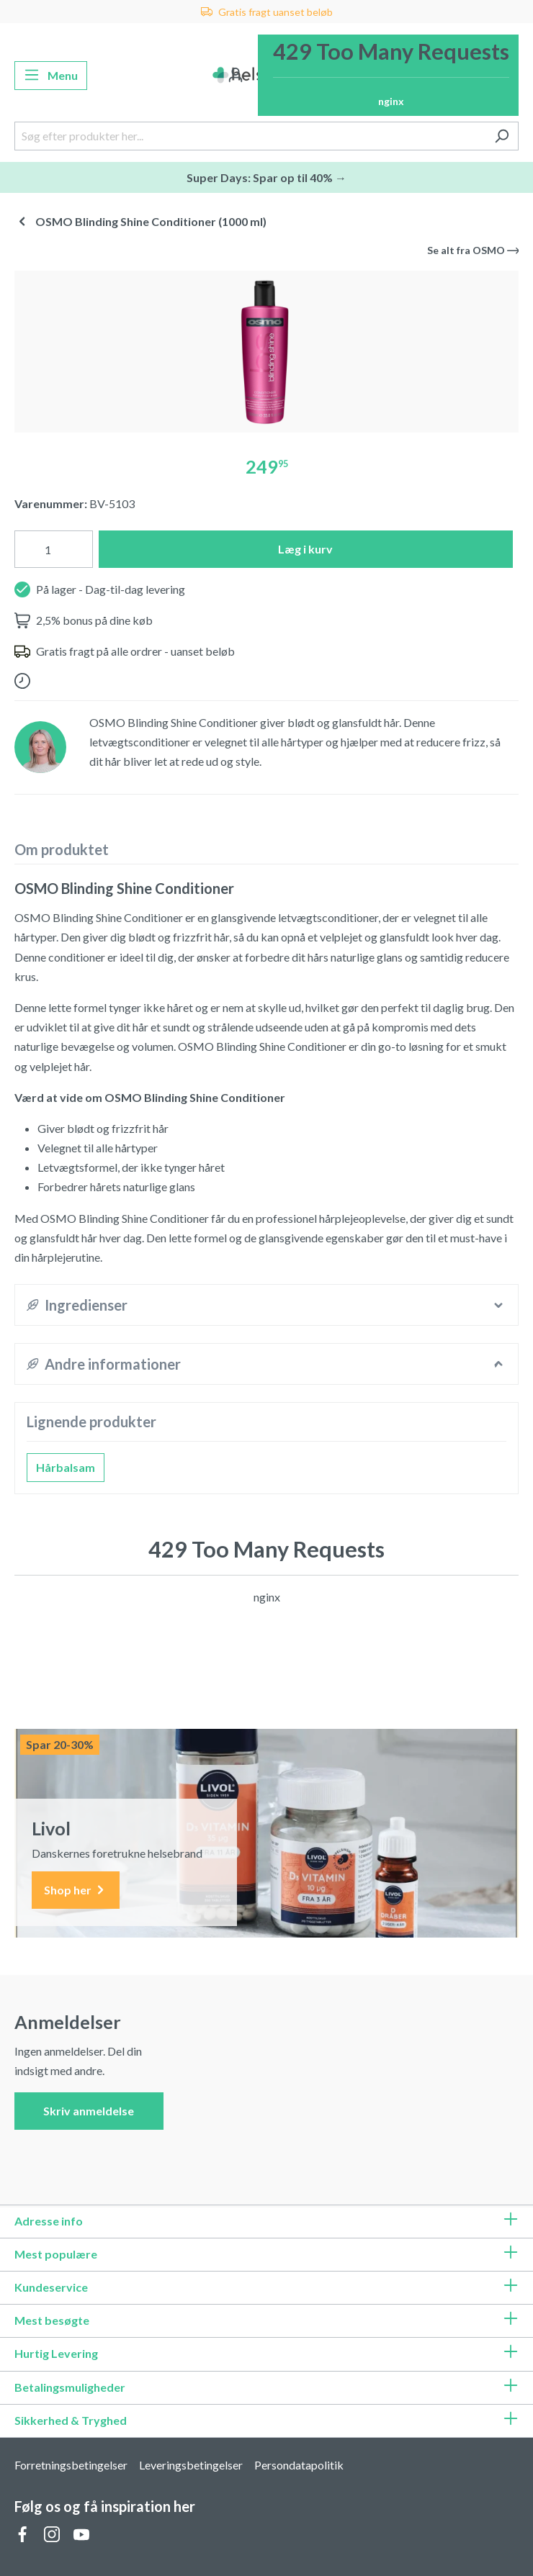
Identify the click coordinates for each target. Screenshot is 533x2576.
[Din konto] (235, 75)
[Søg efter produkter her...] (249, 136)
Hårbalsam (65, 1467)
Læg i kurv (305, 549)
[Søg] (502, 136)
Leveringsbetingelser (191, 2465)
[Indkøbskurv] (388, 75)
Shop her (75, 1890)
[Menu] (50, 75)
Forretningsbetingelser (70, 2465)
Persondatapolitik (299, 2465)
